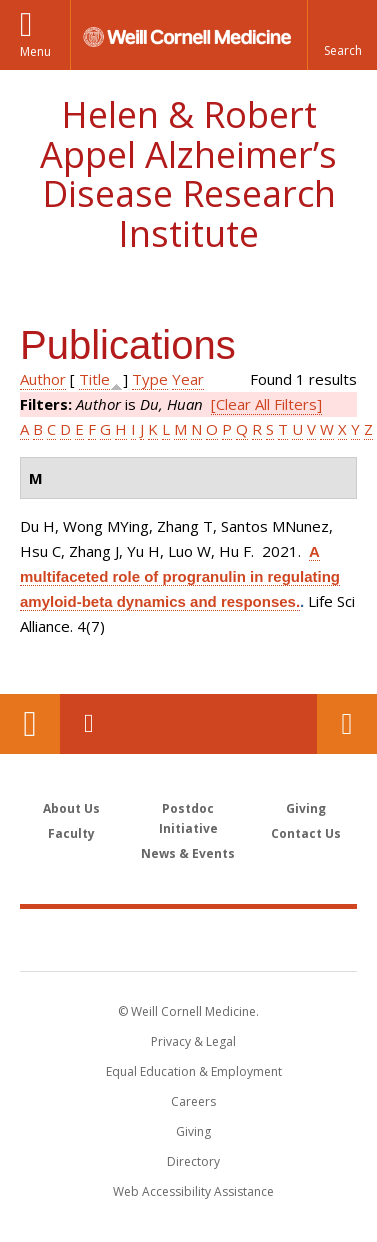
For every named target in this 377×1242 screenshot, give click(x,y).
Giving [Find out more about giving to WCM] (193, 1131)
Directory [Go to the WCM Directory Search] (193, 1161)
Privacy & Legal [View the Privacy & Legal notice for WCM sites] (193, 1041)
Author (43, 379)
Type (150, 379)
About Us (71, 808)
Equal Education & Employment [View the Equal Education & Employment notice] (194, 1071)
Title (94, 379)
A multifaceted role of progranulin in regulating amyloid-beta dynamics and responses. (180, 576)
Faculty (71, 833)
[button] (342, 35)
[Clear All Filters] (266, 404)
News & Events (188, 853)
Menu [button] (35, 51)
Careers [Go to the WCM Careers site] (193, 1101)
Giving (306, 808)
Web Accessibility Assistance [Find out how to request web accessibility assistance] (193, 1191)
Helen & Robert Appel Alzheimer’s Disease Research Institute (188, 174)
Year (188, 379)
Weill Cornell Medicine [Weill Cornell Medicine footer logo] (189, 939)
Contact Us (347, 724)
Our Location (30, 724)
